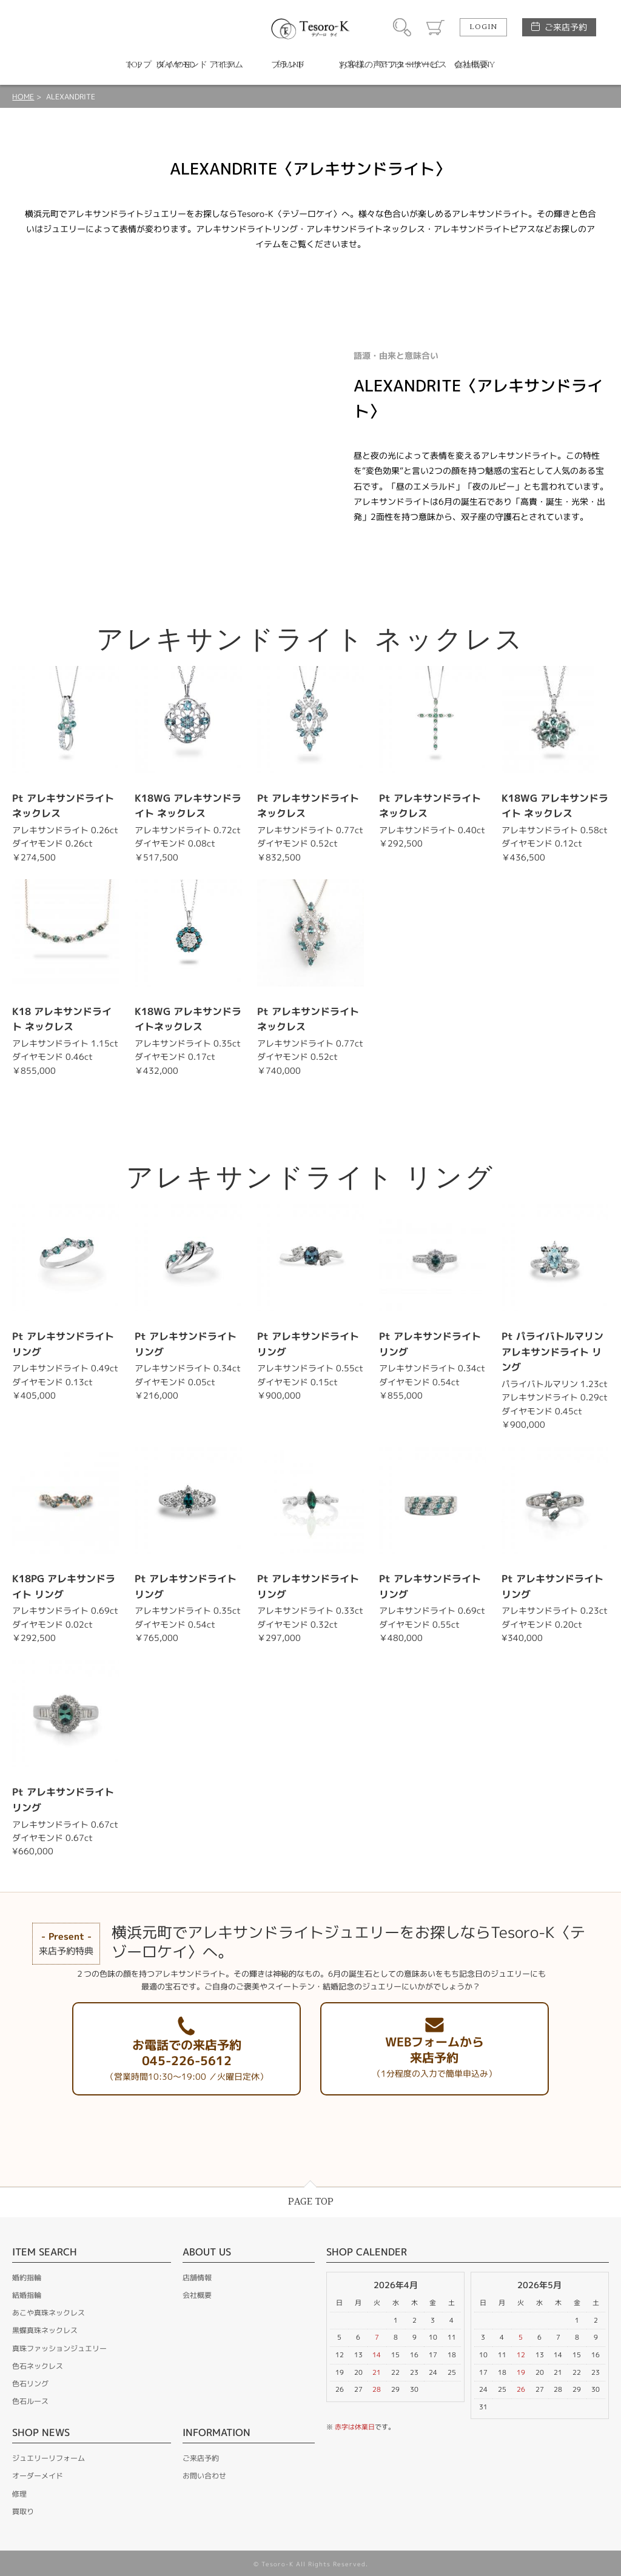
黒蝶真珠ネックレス (45, 2330)
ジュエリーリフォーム (48, 2458)
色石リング (30, 2383)
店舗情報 (197, 2277)
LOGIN (483, 27)
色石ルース (30, 2401)
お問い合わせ (204, 2476)
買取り (23, 2511)
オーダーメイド (37, 2476)
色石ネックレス (37, 2366)
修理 (19, 2494)
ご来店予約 (566, 27)
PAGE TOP (311, 2202)
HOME (23, 97)
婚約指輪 (26, 2277)
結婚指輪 (26, 2295)
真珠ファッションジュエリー (59, 2348)
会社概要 (197, 2295)
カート (435, 27)
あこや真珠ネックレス (48, 2313)
